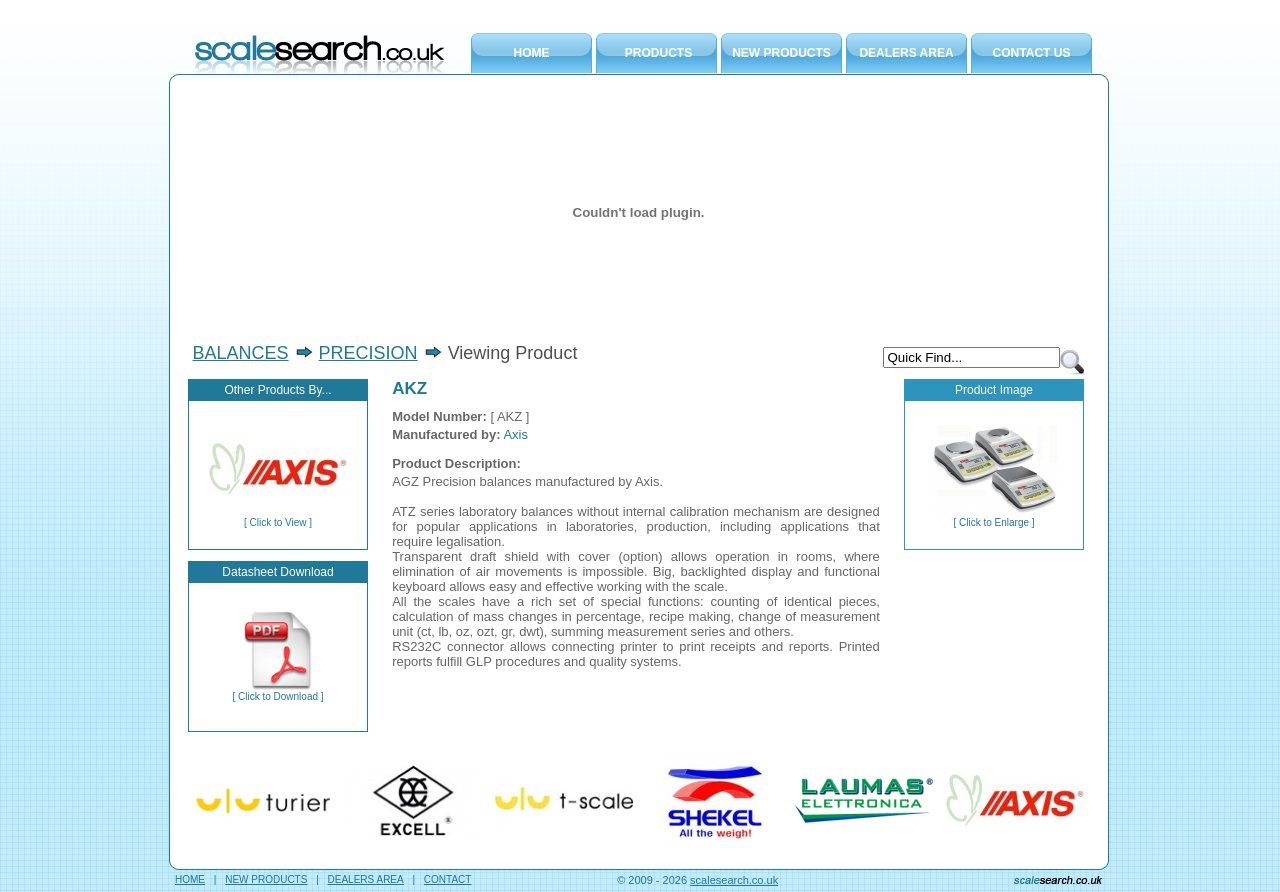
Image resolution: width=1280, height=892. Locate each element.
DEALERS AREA (906, 53)
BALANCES (241, 353)
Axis (515, 434)
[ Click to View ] (278, 518)
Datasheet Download (277, 572)
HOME (532, 53)
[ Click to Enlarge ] (994, 518)
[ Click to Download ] (277, 692)
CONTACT (448, 879)
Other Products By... (277, 390)
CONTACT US (1032, 53)
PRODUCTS (658, 53)
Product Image (994, 390)
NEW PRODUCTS (781, 53)
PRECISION (368, 353)
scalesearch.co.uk (734, 880)
